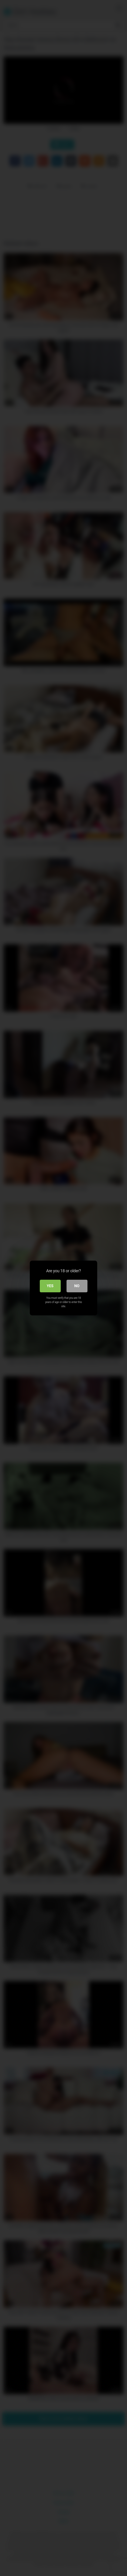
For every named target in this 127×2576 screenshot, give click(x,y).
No (76, 1286)
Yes (50, 1286)
